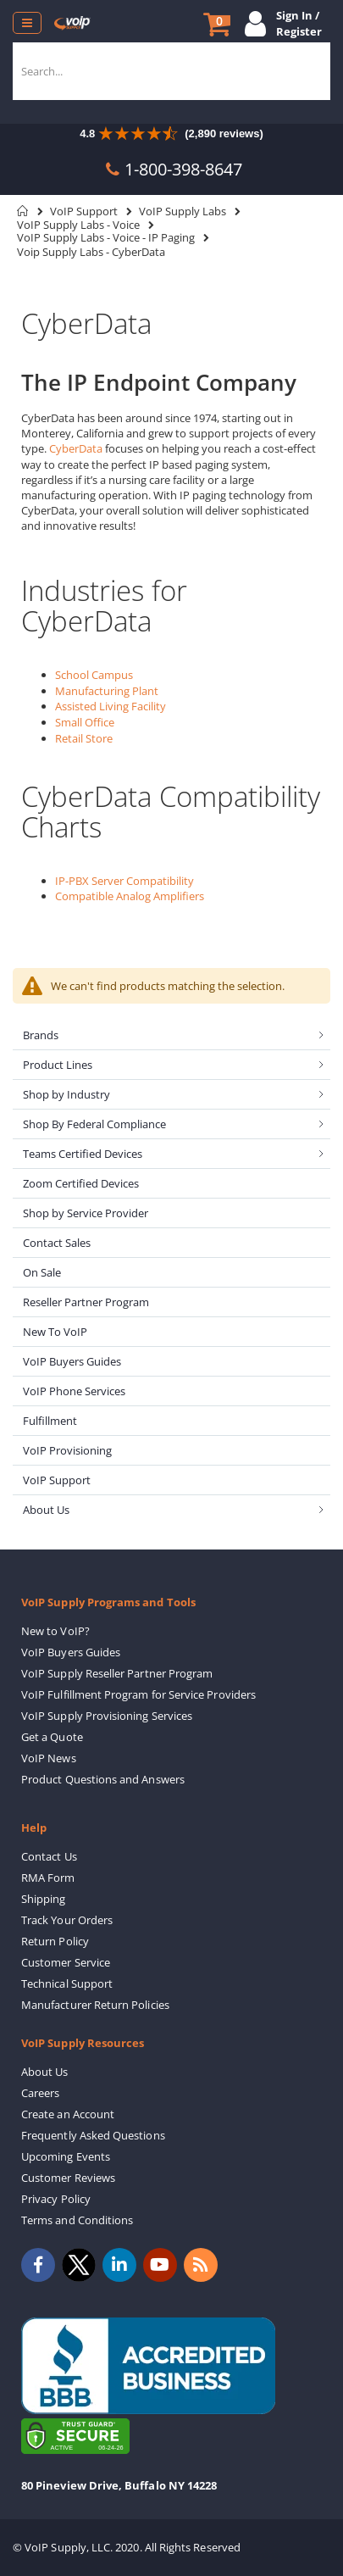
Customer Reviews (68, 2177)
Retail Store (84, 738)
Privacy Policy (56, 2198)
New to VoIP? (55, 1631)
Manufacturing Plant (106, 690)
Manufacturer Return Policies (95, 2004)
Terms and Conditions (77, 2220)
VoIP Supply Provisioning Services (106, 1715)
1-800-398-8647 (183, 169)
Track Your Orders (67, 1920)
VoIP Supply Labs (182, 211)
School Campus (94, 674)
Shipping (43, 1898)
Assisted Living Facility (110, 706)
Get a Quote (52, 1736)
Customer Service (65, 1962)
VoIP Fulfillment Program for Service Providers (138, 1694)
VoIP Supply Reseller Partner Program (117, 1673)
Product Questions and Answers (103, 1779)
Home (23, 211)
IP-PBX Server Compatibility (124, 880)
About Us (45, 2071)
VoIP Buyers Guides (70, 1652)
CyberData (75, 448)
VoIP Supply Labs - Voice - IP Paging (106, 237)
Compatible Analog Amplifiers (129, 896)
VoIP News (48, 1758)
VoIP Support (84, 211)
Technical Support (67, 1983)
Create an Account (67, 2114)
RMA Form (48, 1877)
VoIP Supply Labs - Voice (78, 225)
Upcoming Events (65, 2156)
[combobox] (171, 71)
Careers (40, 2092)
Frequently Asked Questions (93, 2135)
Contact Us (49, 1856)
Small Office (84, 722)
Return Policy (55, 1941)
